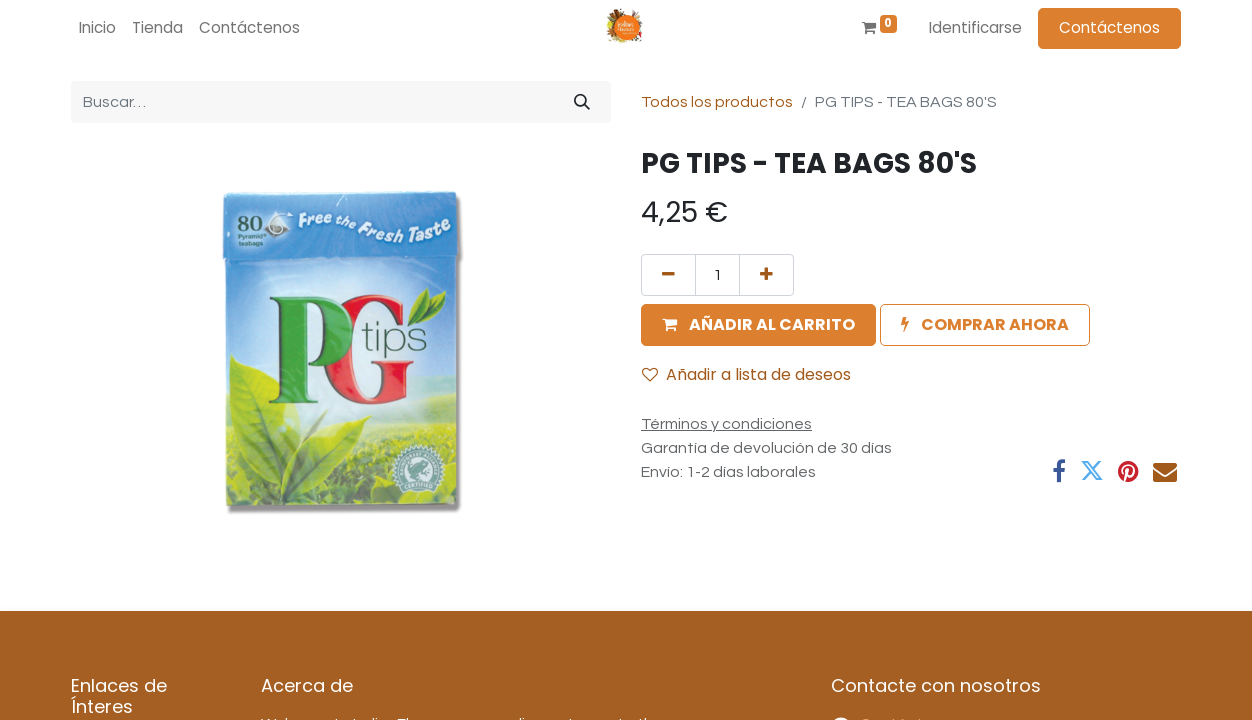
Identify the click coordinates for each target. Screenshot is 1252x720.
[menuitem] (97, 28)
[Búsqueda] (582, 102)
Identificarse (975, 27)
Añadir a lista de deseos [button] (746, 374)
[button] (758, 325)
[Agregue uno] (766, 275)
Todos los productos (717, 102)
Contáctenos (1109, 27)
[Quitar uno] (668, 275)
